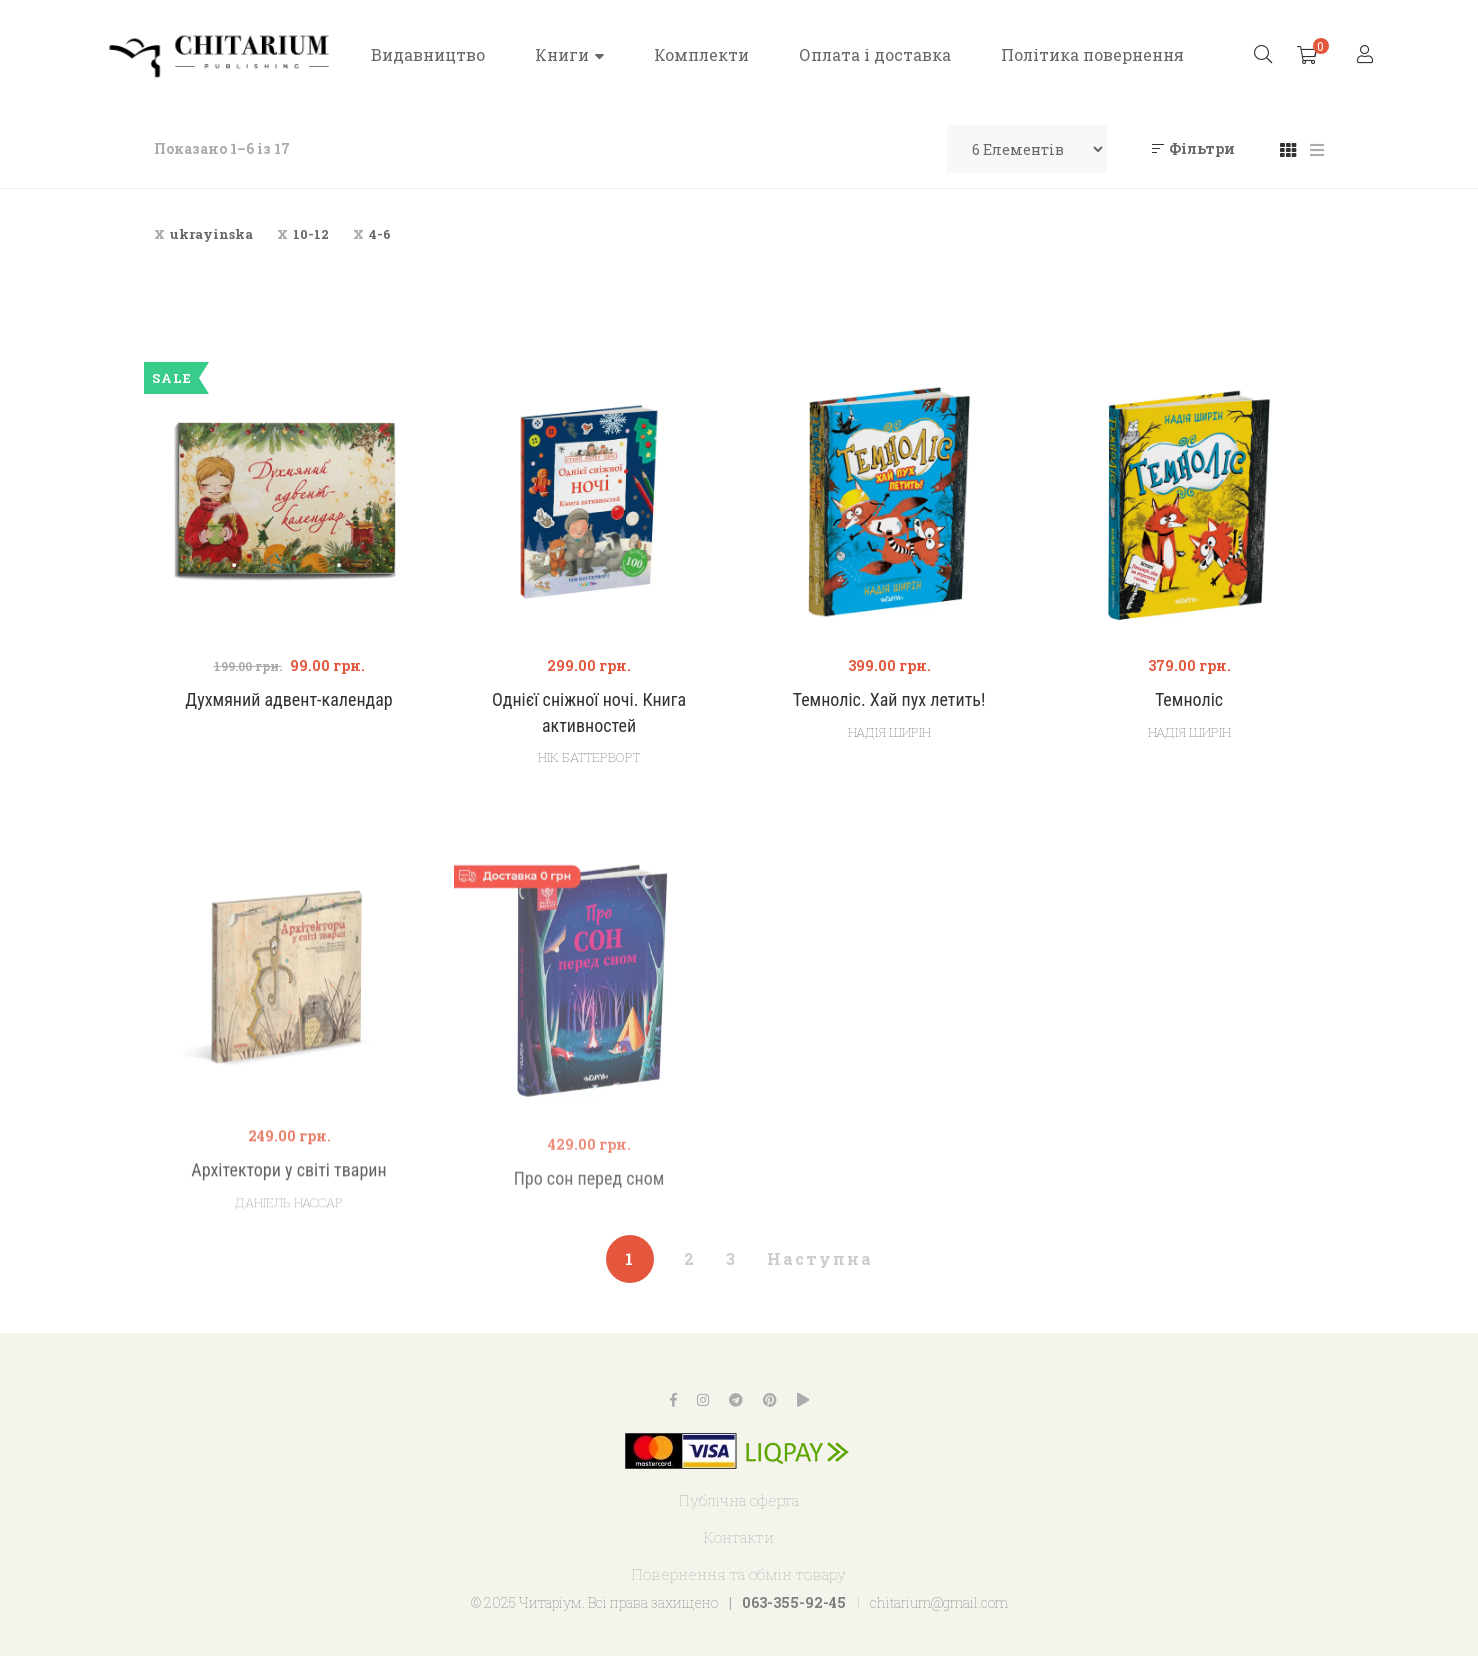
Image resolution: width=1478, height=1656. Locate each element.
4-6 (380, 234)
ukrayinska (211, 234)
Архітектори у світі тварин (288, 1231)
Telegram (736, 1400)
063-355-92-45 (794, 1602)
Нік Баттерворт (589, 757)
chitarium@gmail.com (939, 1602)
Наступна (820, 1258)
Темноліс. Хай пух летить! (889, 699)
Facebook (673, 1400)
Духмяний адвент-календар (288, 699)
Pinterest (770, 1400)
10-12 (311, 234)
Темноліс (1189, 699)
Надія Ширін (889, 732)
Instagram (703, 1400)
